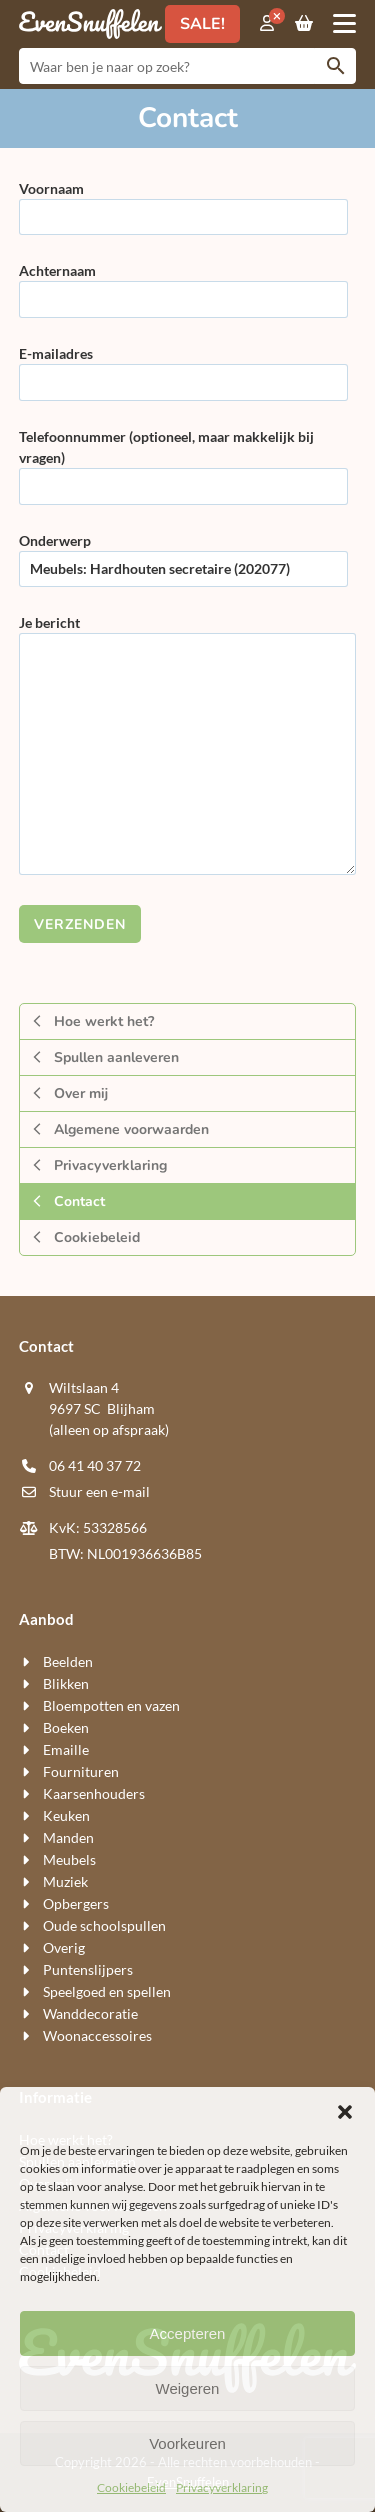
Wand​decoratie (90, 2013)
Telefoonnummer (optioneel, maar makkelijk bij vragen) (183, 461)
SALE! (202, 24)
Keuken (66, 1815)
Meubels (69, 1859)
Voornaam (183, 202)
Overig (64, 1947)
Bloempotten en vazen (111, 1705)
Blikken (66, 1683)
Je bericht (188, 746)
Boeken (66, 1727)
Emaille (66, 1749)
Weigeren (188, 2388)
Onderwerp (183, 554)
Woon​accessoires (97, 2035)
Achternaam (183, 284)
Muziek (65, 1881)
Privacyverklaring (222, 2487)
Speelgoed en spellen (107, 1991)
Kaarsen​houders (94, 1793)
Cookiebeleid (131, 2487)
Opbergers (76, 1903)
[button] (345, 2112)
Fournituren (81, 1771)
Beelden (68, 1661)
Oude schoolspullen (104, 1925)
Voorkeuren (187, 2443)
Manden (68, 1837)
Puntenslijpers (88, 1969)
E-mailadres (183, 367)
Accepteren (188, 2333)
